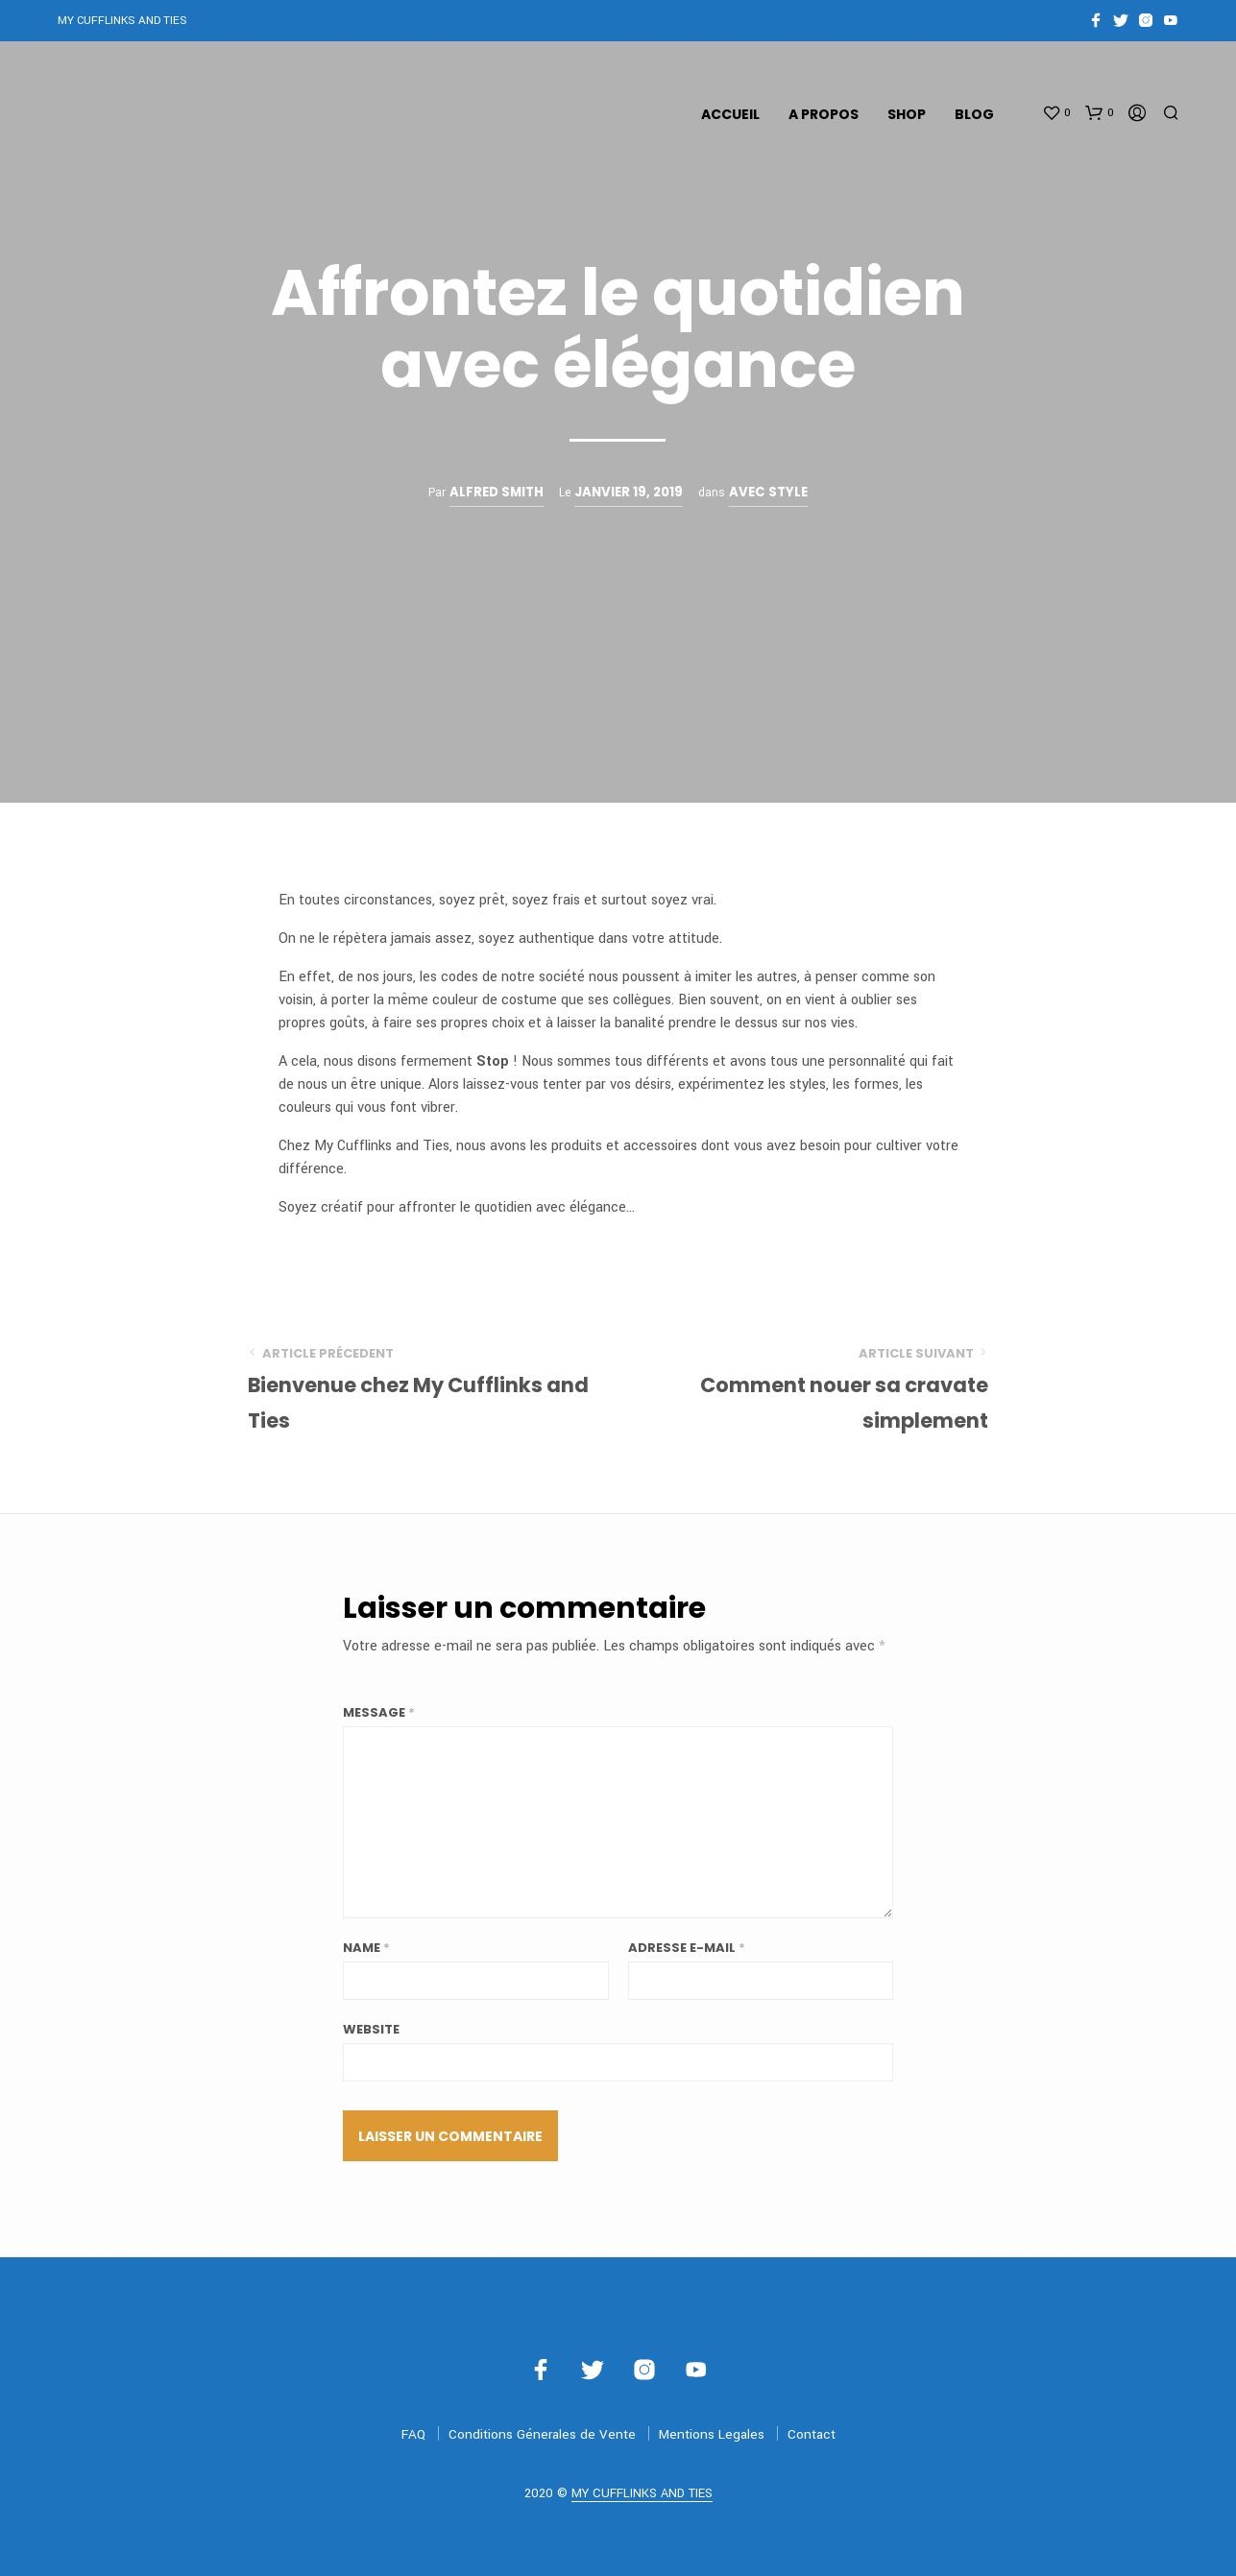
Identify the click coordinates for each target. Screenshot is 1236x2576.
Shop (906, 114)
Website (371, 2029)
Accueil (730, 114)
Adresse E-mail (686, 1947)
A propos (823, 114)
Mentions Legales (711, 2434)
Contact (812, 2434)
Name (366, 1947)
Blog (974, 114)
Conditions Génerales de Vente (542, 2434)
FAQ (413, 2434)
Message (379, 1712)
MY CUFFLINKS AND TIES (642, 2494)
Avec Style (768, 492)
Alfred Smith (496, 492)
